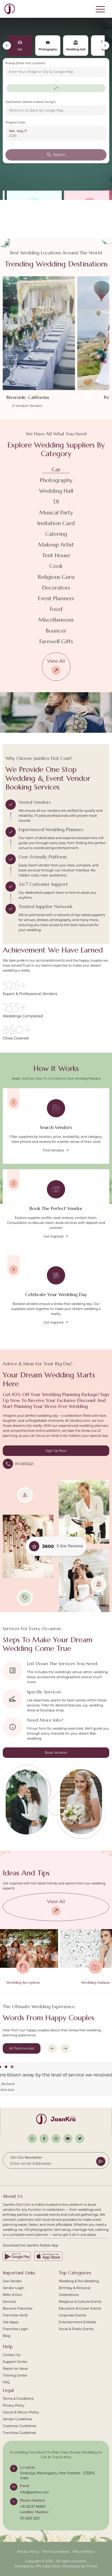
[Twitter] (79, 2138)
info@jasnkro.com (34, 2492)
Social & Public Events (76, 2329)
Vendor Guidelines (17, 2419)
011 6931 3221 (30, 2518)
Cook (56, 566)
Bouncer (56, 630)
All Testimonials (21, 2048)
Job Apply (11, 2322)
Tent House (56, 555)
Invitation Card (56, 523)
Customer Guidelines (19, 2426)
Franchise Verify (15, 2315)
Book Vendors (56, 1753)
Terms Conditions (56, 2552)
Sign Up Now (56, 1451)
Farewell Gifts (56, 641)
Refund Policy (83, 2552)
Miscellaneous (56, 619)
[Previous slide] (7, 45)
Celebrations (69, 2295)
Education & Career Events (80, 2308)
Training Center (15, 2375)
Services (9, 2302)
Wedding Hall (56, 491)
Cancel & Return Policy (21, 2412)
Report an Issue (15, 2369)
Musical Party (56, 512)
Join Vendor (12, 2281)
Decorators (56, 587)
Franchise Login (15, 2329)
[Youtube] (67, 2138)
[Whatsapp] (32, 2138)
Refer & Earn (12, 2295)
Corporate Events (72, 2315)
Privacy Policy (13, 2405)
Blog (6, 2336)
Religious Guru (56, 577)
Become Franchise (17, 2308)
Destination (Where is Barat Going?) (30, 102)
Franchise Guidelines (19, 2433)
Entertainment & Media (77, 2322)
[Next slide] (105, 45)
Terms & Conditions (18, 2399)
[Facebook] (44, 2138)
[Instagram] (56, 2138)
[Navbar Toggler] (100, 7)
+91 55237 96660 (33, 2507)
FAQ (6, 2382)
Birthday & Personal (74, 2288)
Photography (56, 480)
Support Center (15, 2362)
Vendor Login (13, 2288)
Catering (56, 534)
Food (56, 609)
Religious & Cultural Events (80, 2302)
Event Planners (56, 598)
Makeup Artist (56, 544)
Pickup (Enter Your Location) (25, 63)
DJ (56, 501)
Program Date (15, 122)
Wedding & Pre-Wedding (79, 2281)
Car (56, 469)
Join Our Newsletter (26, 2157)
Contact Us (11, 2355)
